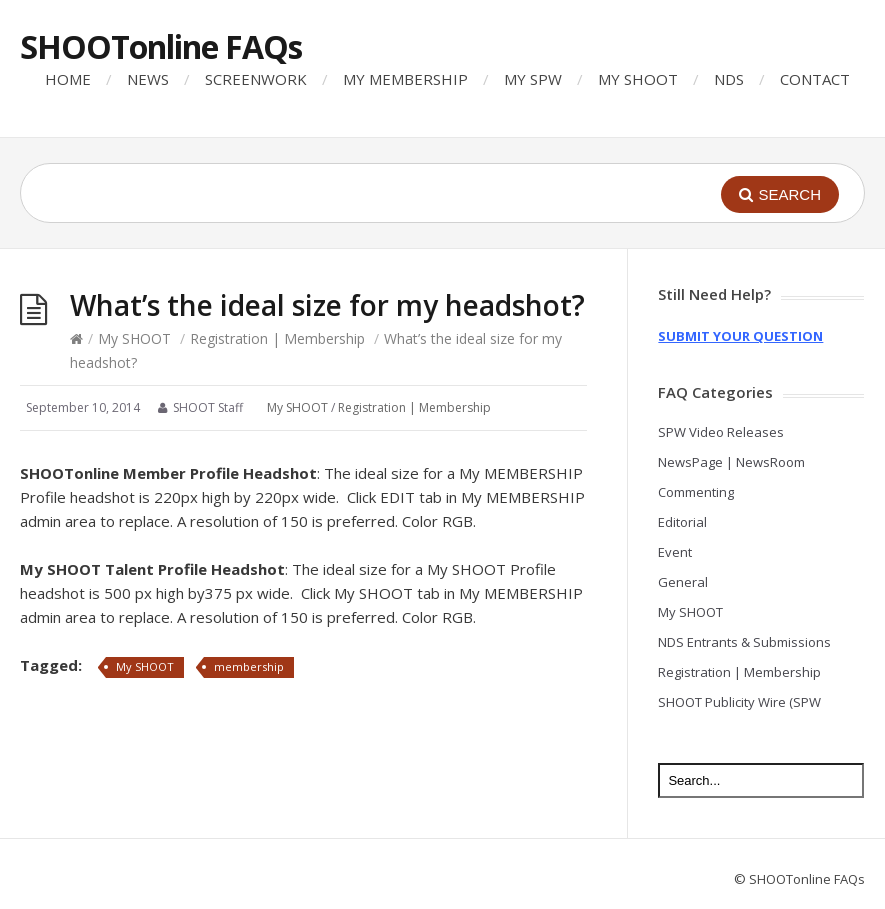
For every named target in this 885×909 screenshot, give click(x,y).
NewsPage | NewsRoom (731, 462)
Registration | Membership (277, 338)
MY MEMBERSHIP (405, 79)
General (683, 582)
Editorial (682, 522)
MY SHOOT (638, 79)
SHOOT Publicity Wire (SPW (739, 702)
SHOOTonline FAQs (161, 46)
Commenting (696, 492)
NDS (729, 79)
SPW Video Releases (721, 432)
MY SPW (533, 79)
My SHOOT (134, 338)
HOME (68, 79)
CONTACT (815, 79)
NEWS (148, 79)
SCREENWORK (256, 79)
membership (249, 666)
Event (675, 552)
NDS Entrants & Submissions (744, 642)
